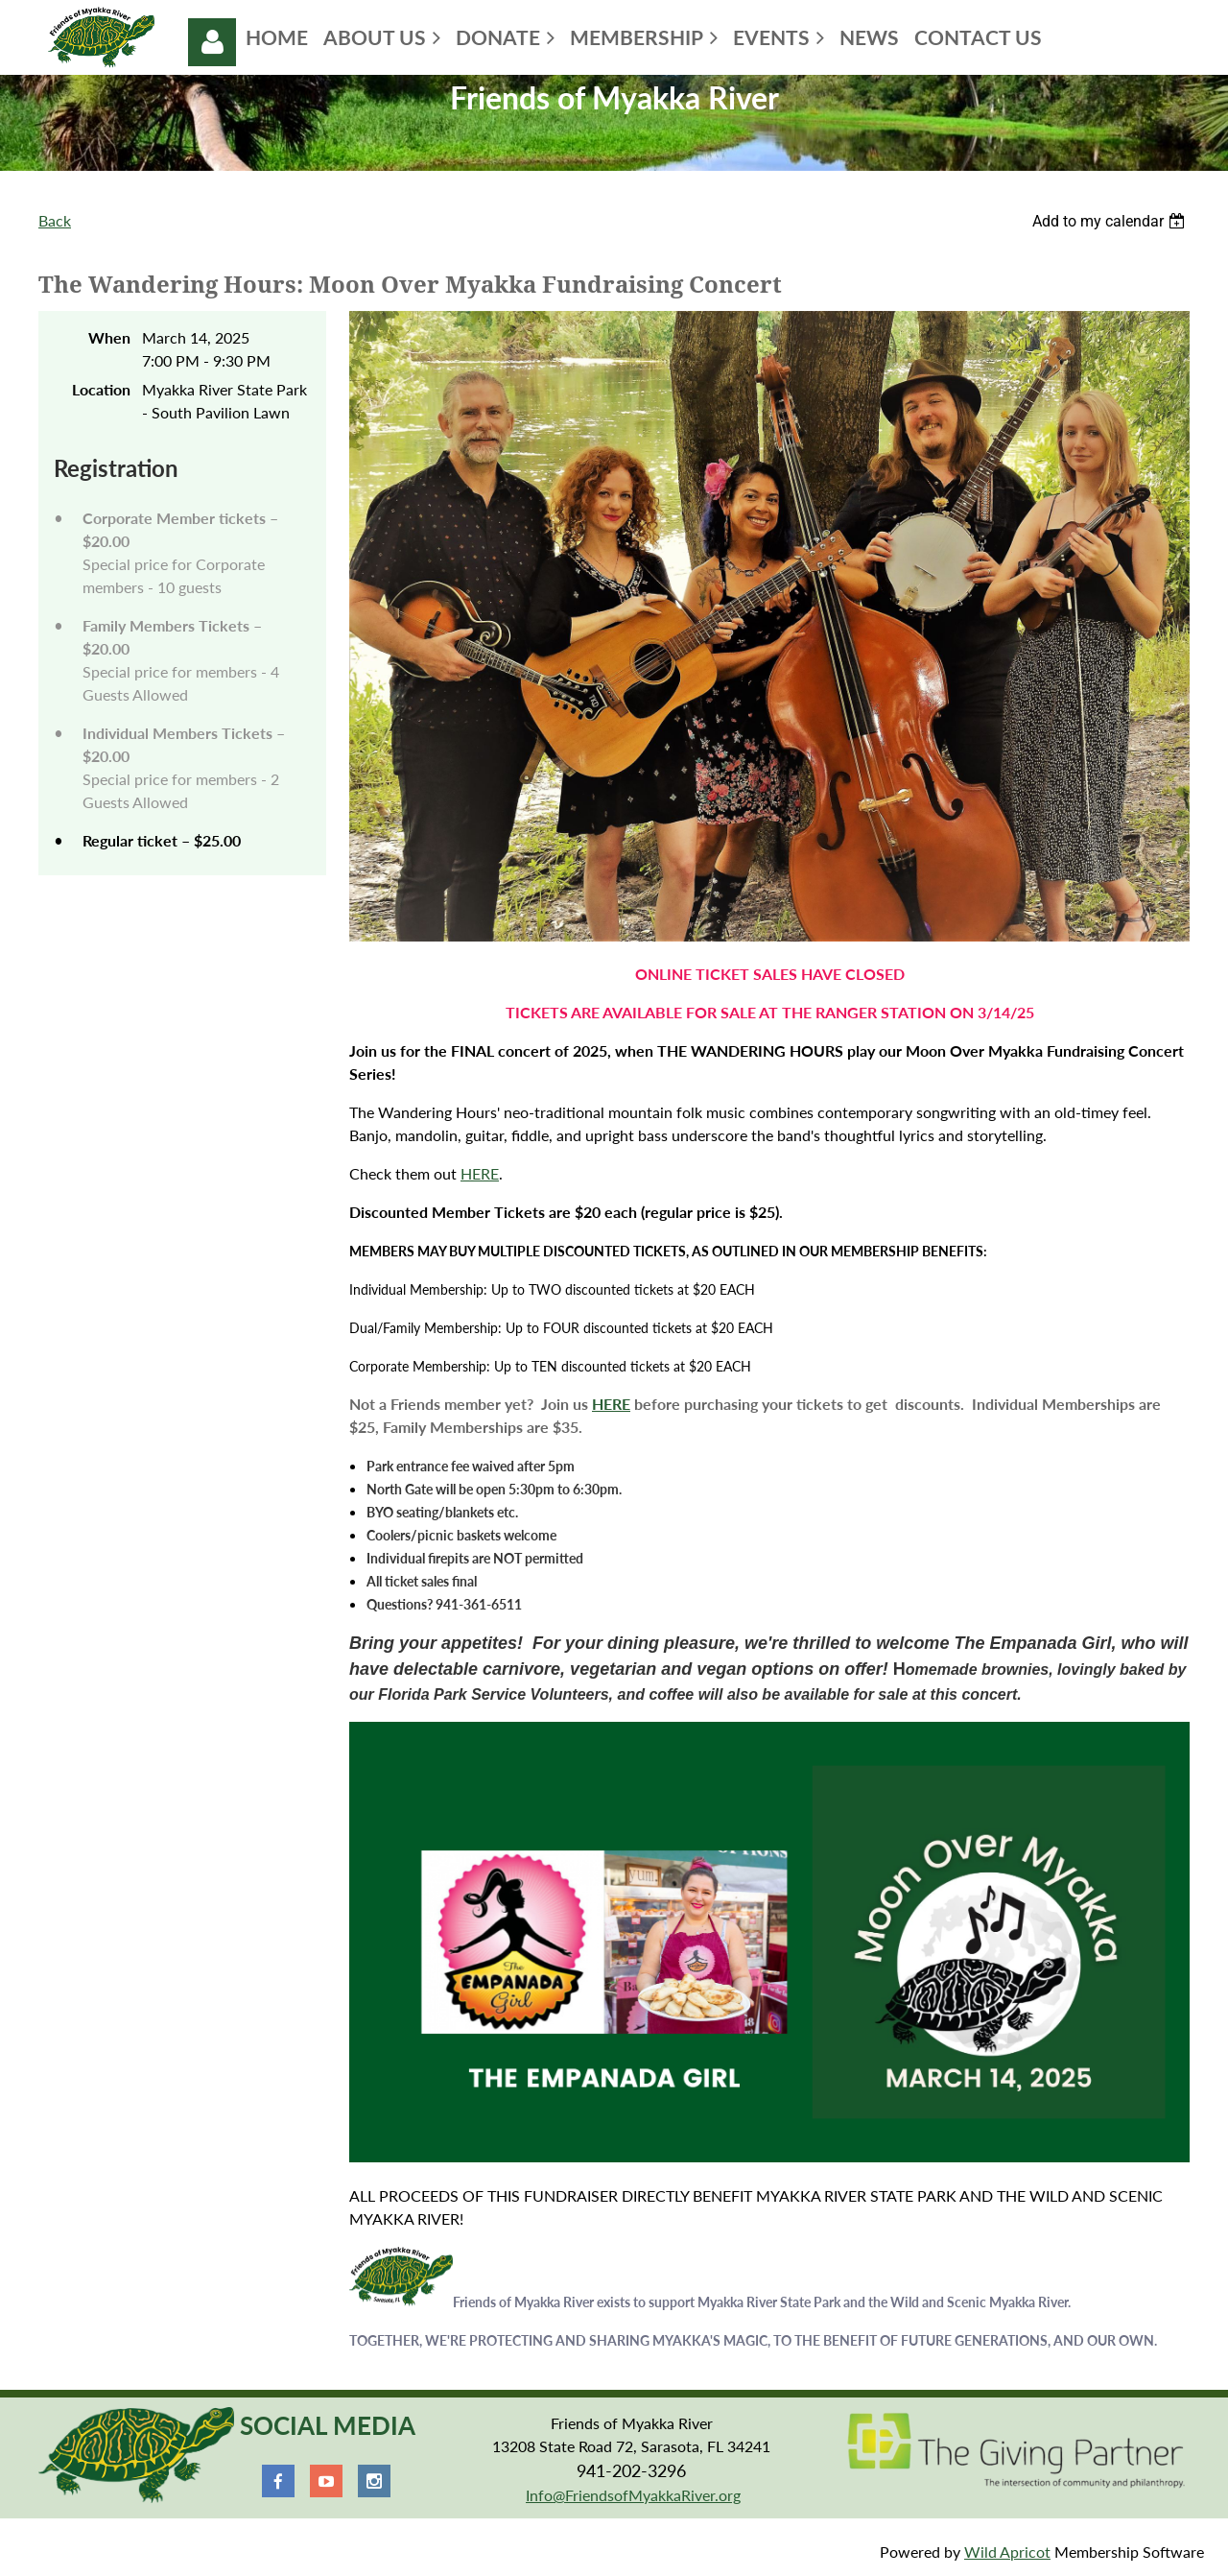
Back (54, 220)
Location (101, 389)
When (109, 337)
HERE (479, 1173)
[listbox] (1111, 221)
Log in (212, 42)
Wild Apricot (1007, 2551)
